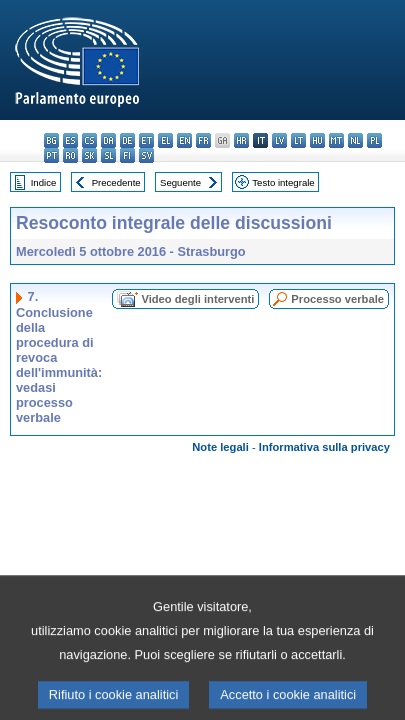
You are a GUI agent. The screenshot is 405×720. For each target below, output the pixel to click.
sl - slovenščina (108, 155)
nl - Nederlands (355, 140)
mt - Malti (336, 140)
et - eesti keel (146, 140)
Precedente (116, 182)
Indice (44, 182)
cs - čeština (89, 140)
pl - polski (374, 140)
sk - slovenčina (89, 155)
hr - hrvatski (241, 140)
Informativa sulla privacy (324, 447)
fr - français (203, 140)
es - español (70, 140)
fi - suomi (127, 155)
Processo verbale (337, 299)
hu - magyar (317, 140)
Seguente (180, 182)
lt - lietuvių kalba (298, 140)
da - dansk (108, 140)
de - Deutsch (127, 140)
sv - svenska (146, 155)
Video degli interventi (197, 299)
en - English (184, 140)
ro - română (70, 155)
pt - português (51, 155)
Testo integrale (283, 182)
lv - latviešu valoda (279, 140)
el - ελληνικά (165, 140)
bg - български (51, 140)
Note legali (220, 447)
